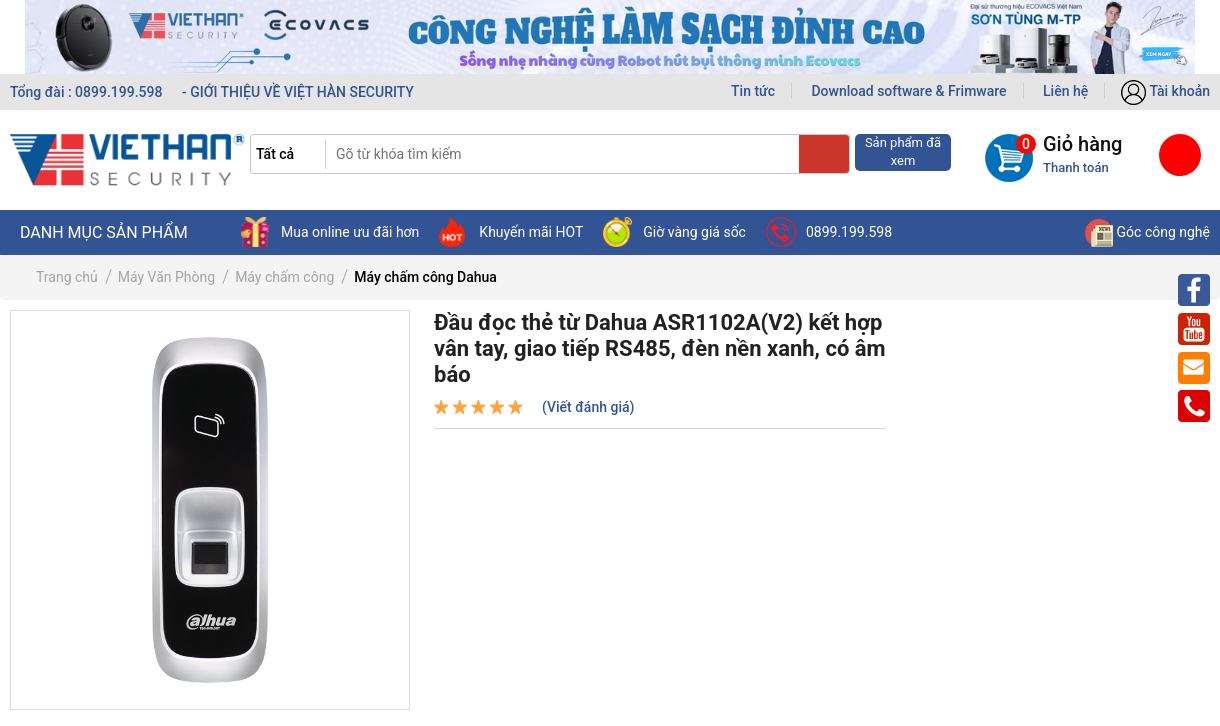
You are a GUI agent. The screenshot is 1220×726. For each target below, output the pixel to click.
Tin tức (753, 91)
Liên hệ (1065, 91)
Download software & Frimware (908, 91)
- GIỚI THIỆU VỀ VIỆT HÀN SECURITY (298, 92)
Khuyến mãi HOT (511, 232)
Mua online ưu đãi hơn (330, 232)
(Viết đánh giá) (588, 407)
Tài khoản (1165, 91)
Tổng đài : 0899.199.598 (88, 92)
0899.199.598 (829, 232)
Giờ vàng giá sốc (674, 232)
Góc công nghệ (1147, 232)
